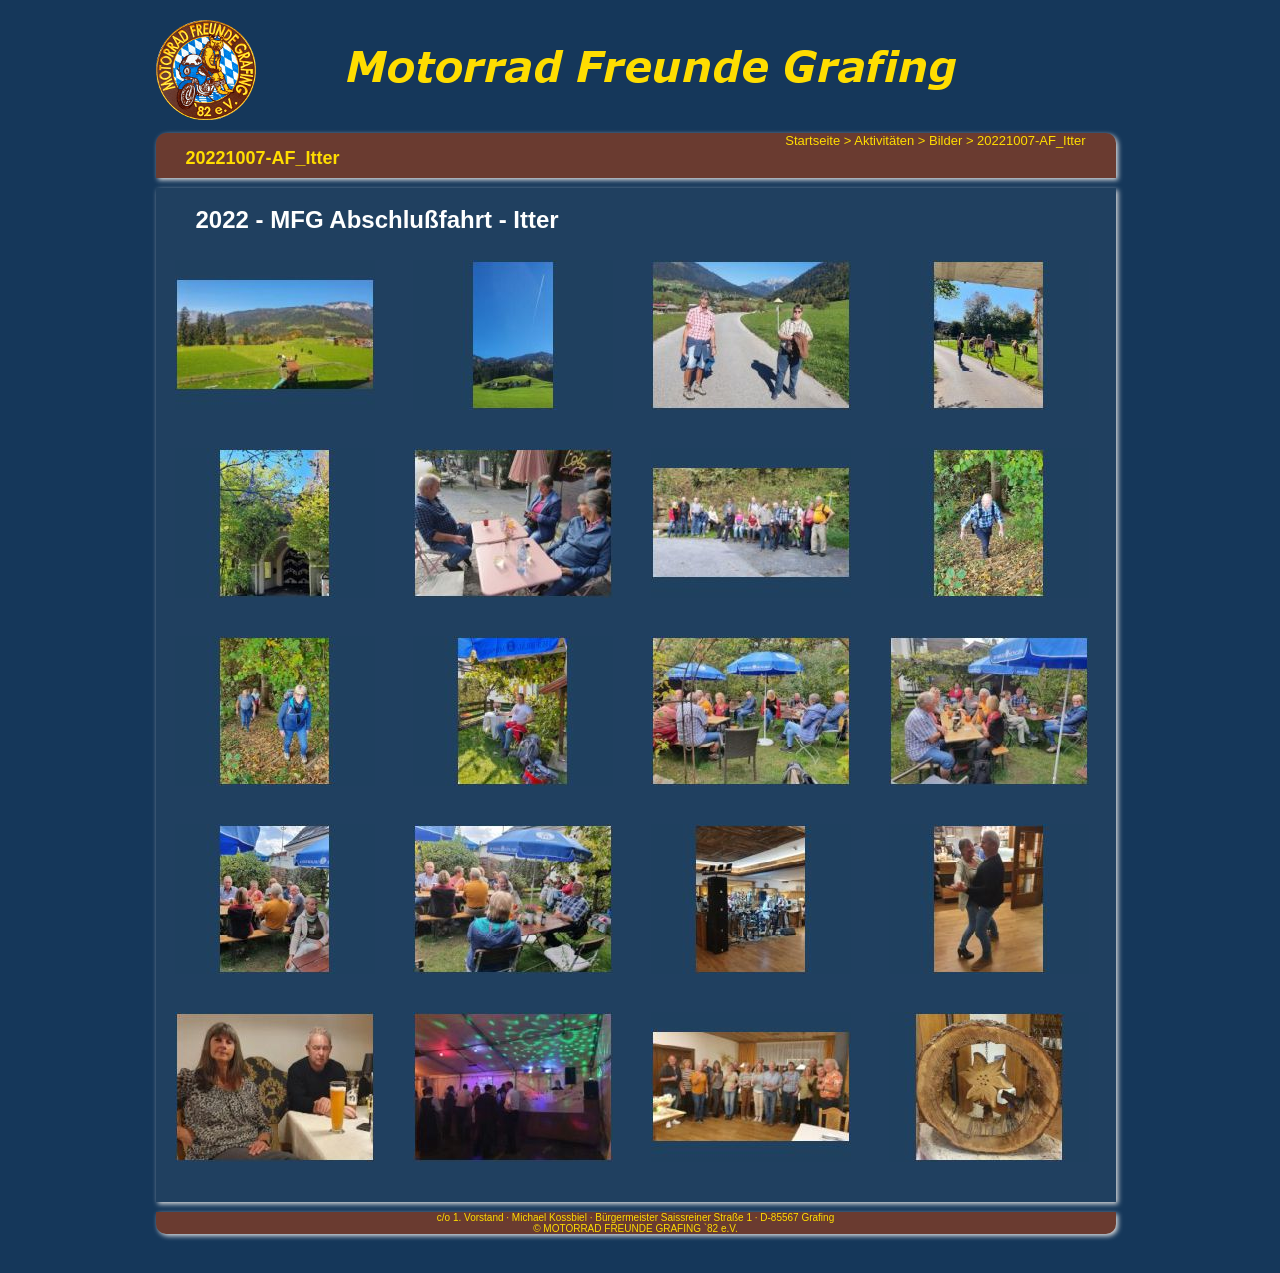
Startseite (812, 140)
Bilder (945, 140)
